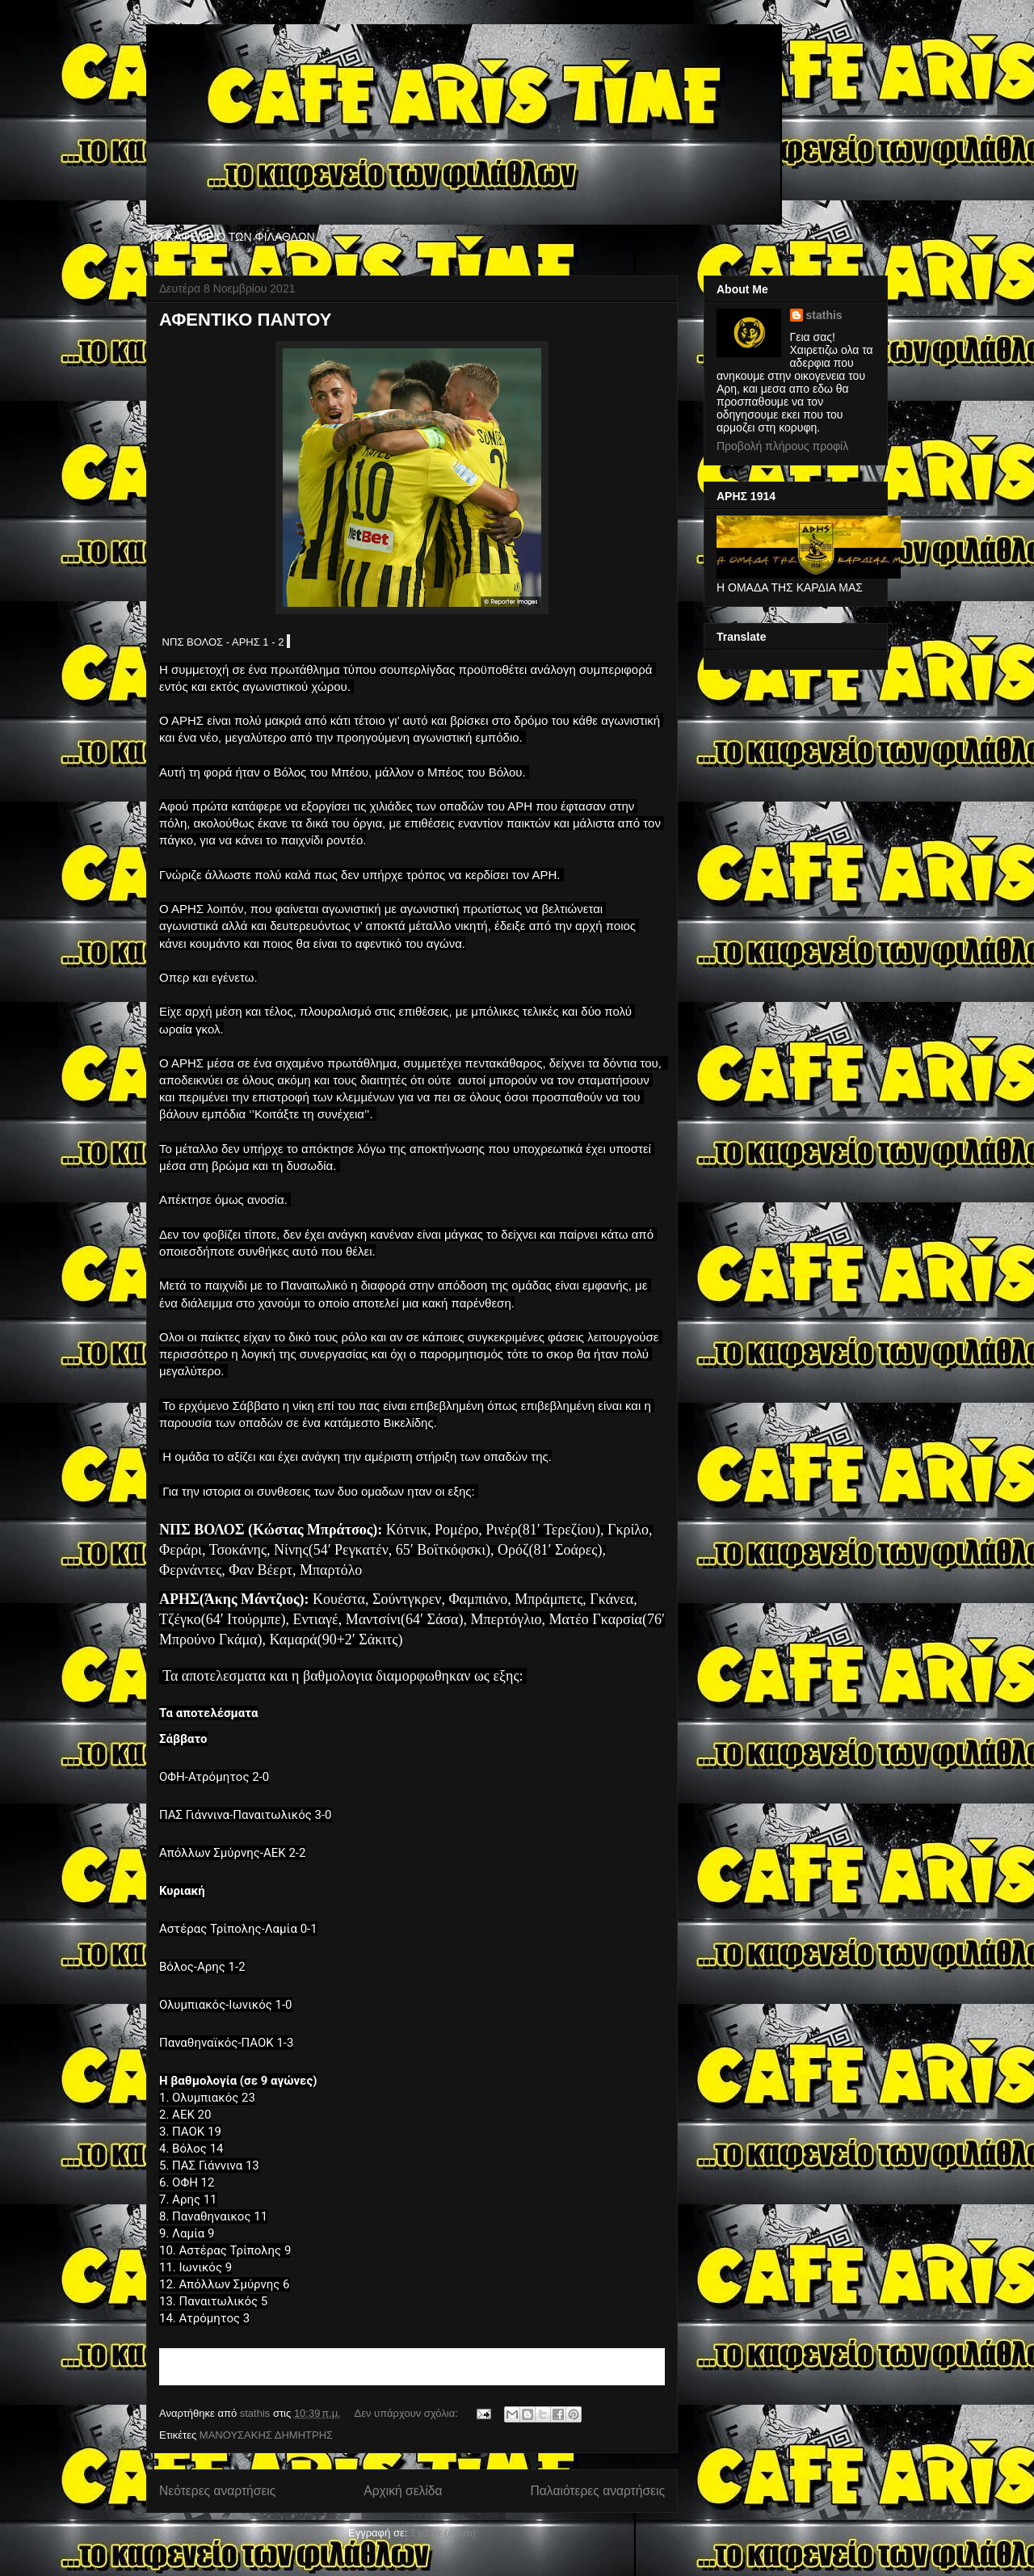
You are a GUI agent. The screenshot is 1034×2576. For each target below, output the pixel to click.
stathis (824, 315)
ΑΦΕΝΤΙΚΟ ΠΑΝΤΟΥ (245, 319)
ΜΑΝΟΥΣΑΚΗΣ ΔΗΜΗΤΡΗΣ (266, 2435)
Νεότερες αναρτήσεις (217, 2491)
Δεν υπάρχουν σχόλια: (408, 2413)
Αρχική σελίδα (403, 2491)
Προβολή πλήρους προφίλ (782, 446)
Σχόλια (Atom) (443, 2533)
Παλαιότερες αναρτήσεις (598, 2491)
